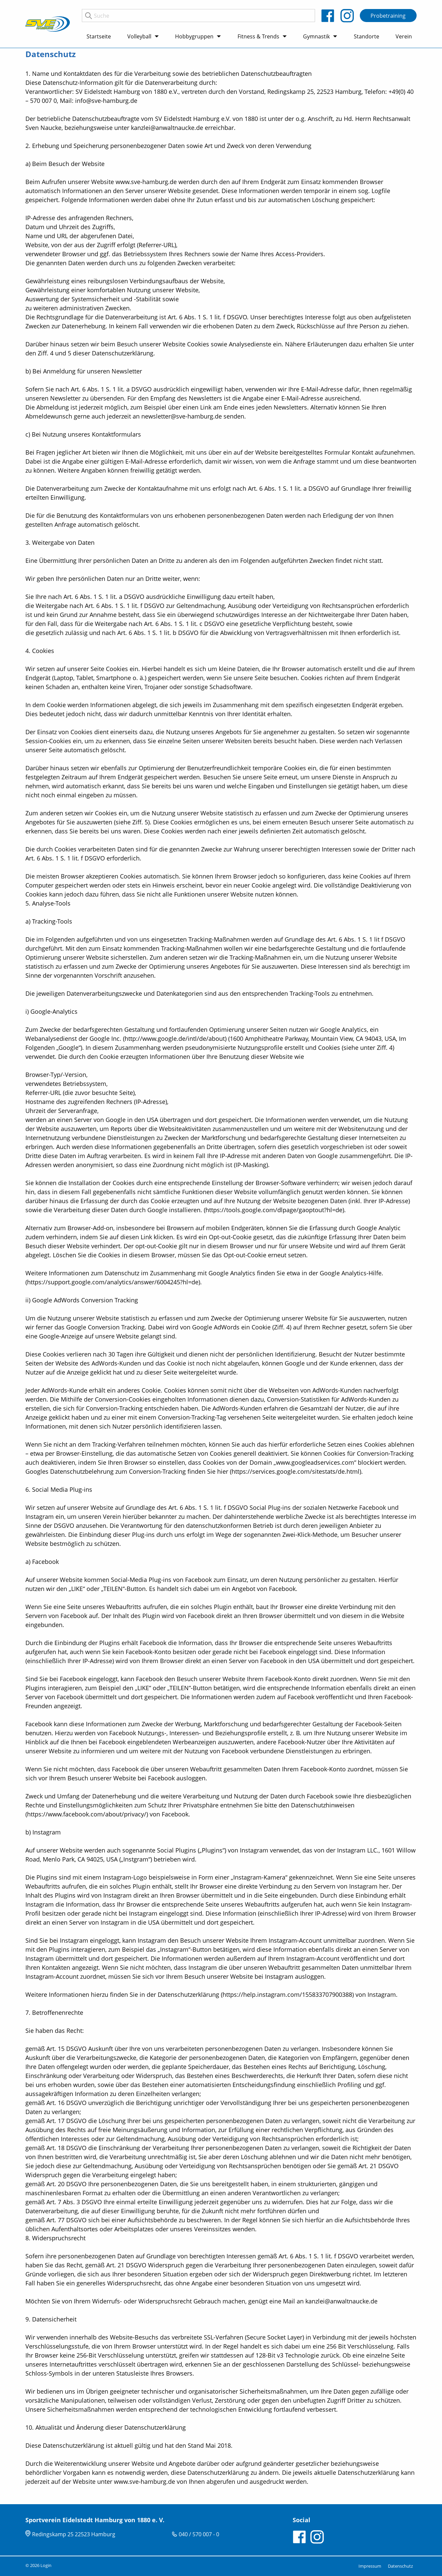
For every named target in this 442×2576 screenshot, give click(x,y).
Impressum (369, 2566)
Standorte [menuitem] (366, 36)
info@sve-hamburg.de (106, 101)
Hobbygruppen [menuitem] (194, 36)
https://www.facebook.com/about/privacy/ (86, 1814)
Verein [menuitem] (404, 36)
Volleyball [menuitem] (139, 36)
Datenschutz (400, 2566)
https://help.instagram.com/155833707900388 (287, 1994)
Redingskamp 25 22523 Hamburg (73, 2534)
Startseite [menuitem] (99, 36)
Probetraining (388, 15)
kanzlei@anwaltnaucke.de (341, 2301)
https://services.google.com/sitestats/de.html (295, 1471)
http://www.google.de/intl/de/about (175, 1038)
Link (146, 1237)
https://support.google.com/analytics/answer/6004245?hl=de (112, 1282)
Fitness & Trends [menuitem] (258, 36)
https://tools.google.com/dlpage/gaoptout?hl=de (273, 1210)
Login (45, 2565)
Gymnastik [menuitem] (316, 36)
